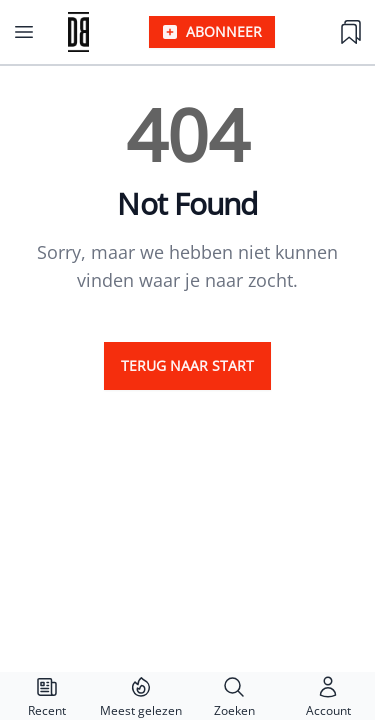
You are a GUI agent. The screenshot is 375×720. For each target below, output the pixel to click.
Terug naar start (187, 365)
